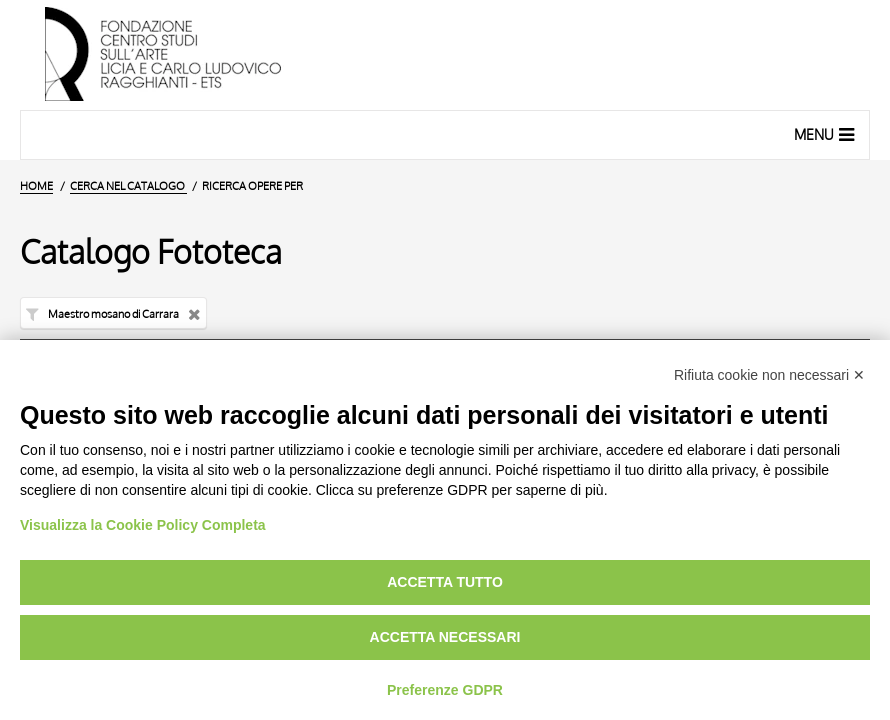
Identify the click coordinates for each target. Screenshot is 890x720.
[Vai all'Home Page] (445, 55)
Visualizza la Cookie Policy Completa (143, 525)
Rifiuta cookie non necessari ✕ (769, 375)
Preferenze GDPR (445, 690)
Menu (826, 134)
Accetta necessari (445, 637)
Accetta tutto (445, 582)
